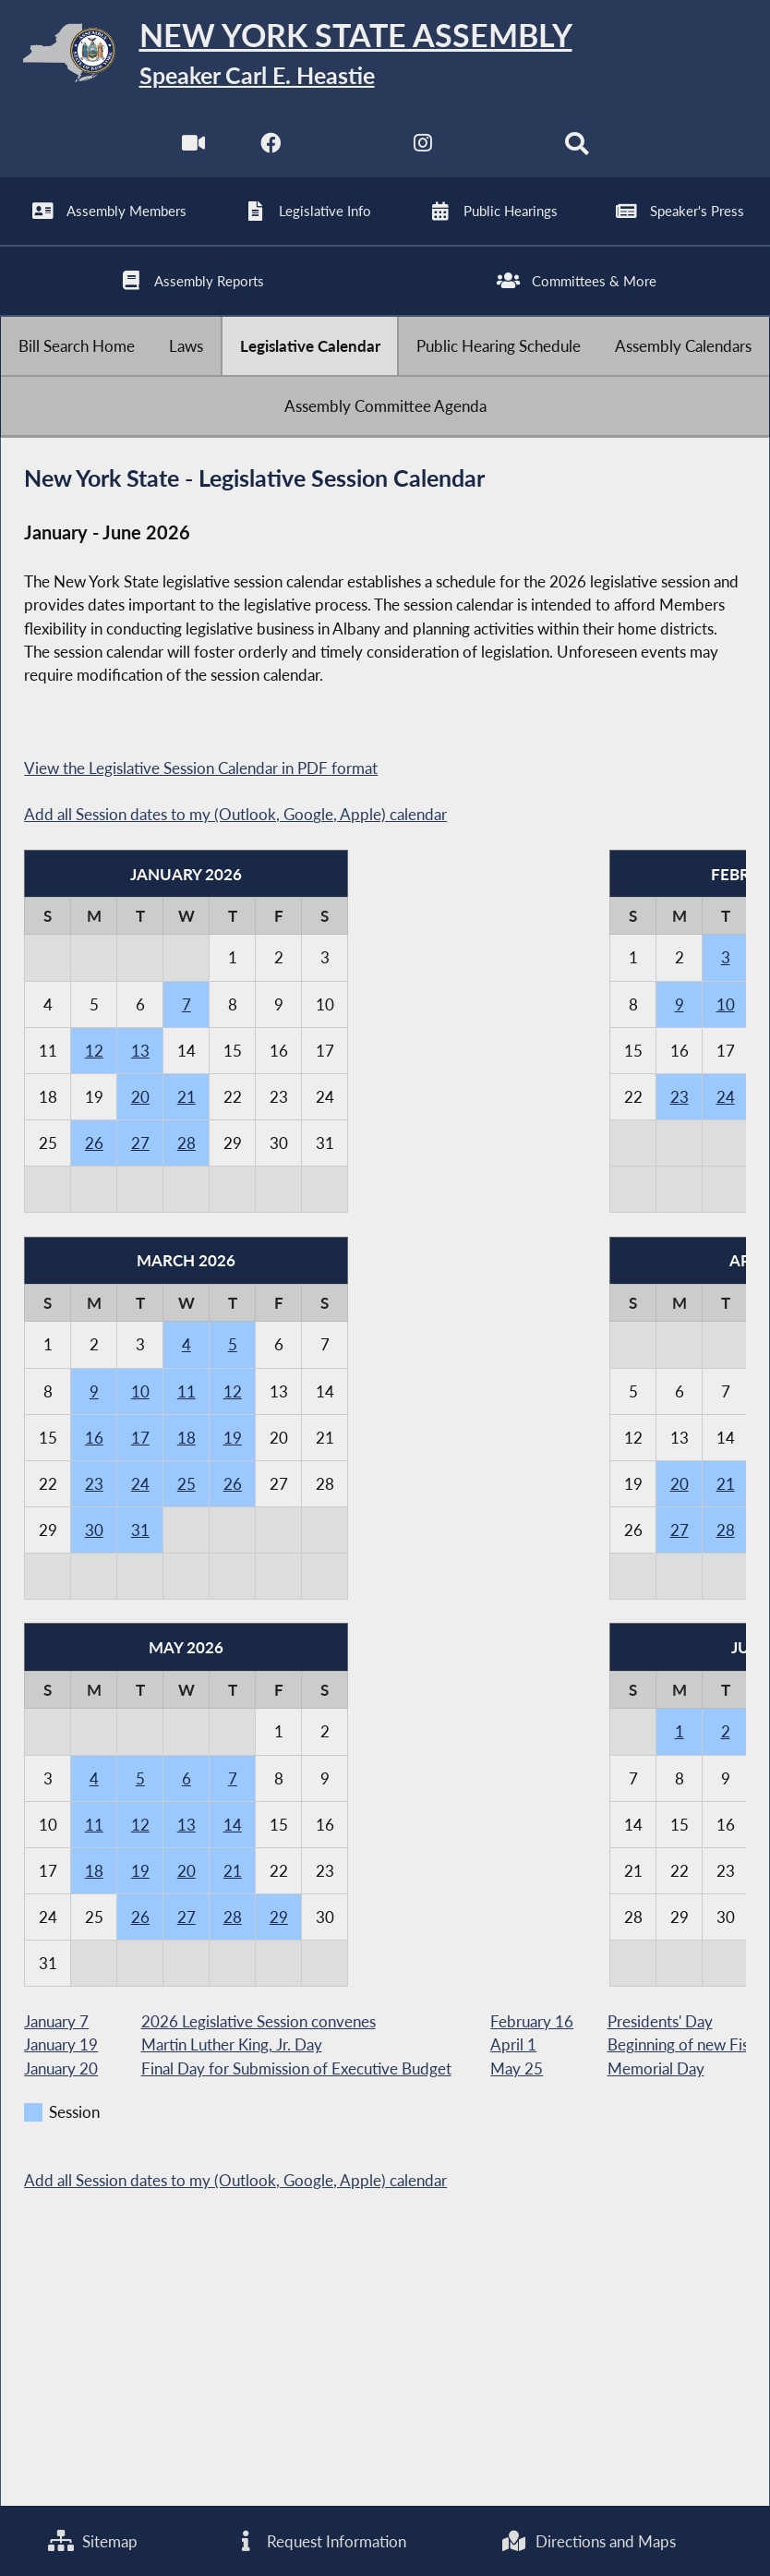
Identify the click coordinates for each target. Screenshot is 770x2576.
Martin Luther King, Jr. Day (231, 2044)
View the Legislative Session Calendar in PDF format (201, 768)
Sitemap (93, 2541)
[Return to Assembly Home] (385, 56)
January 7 (56, 2021)
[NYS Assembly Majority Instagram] (423, 156)
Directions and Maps (588, 2541)
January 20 (61, 2067)
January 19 (61, 2044)
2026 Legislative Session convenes (258, 2021)
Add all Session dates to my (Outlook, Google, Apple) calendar (235, 814)
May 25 (516, 2067)
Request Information (319, 2541)
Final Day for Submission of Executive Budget (296, 2067)
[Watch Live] (193, 156)
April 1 (513, 2044)
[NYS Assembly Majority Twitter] (346, 156)
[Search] (576, 156)
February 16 (531, 2021)
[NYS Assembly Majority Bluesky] (500, 156)
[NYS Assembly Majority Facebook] (270, 156)
